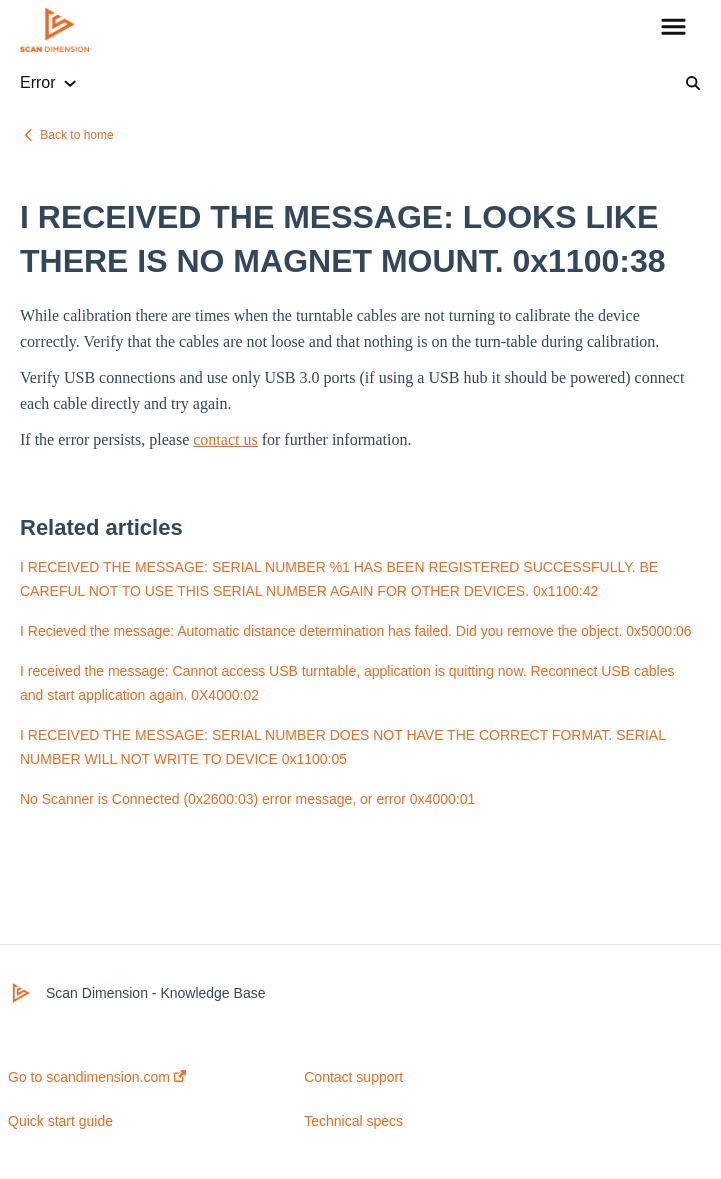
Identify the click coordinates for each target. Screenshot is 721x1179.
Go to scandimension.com (97, 1077)
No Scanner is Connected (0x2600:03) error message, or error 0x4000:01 (247, 799)
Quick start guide (60, 1121)
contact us (225, 439)
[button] (673, 28)
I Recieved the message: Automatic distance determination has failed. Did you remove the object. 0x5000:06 (356, 631)
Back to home (76, 135)
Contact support (353, 1077)
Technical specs (353, 1121)
